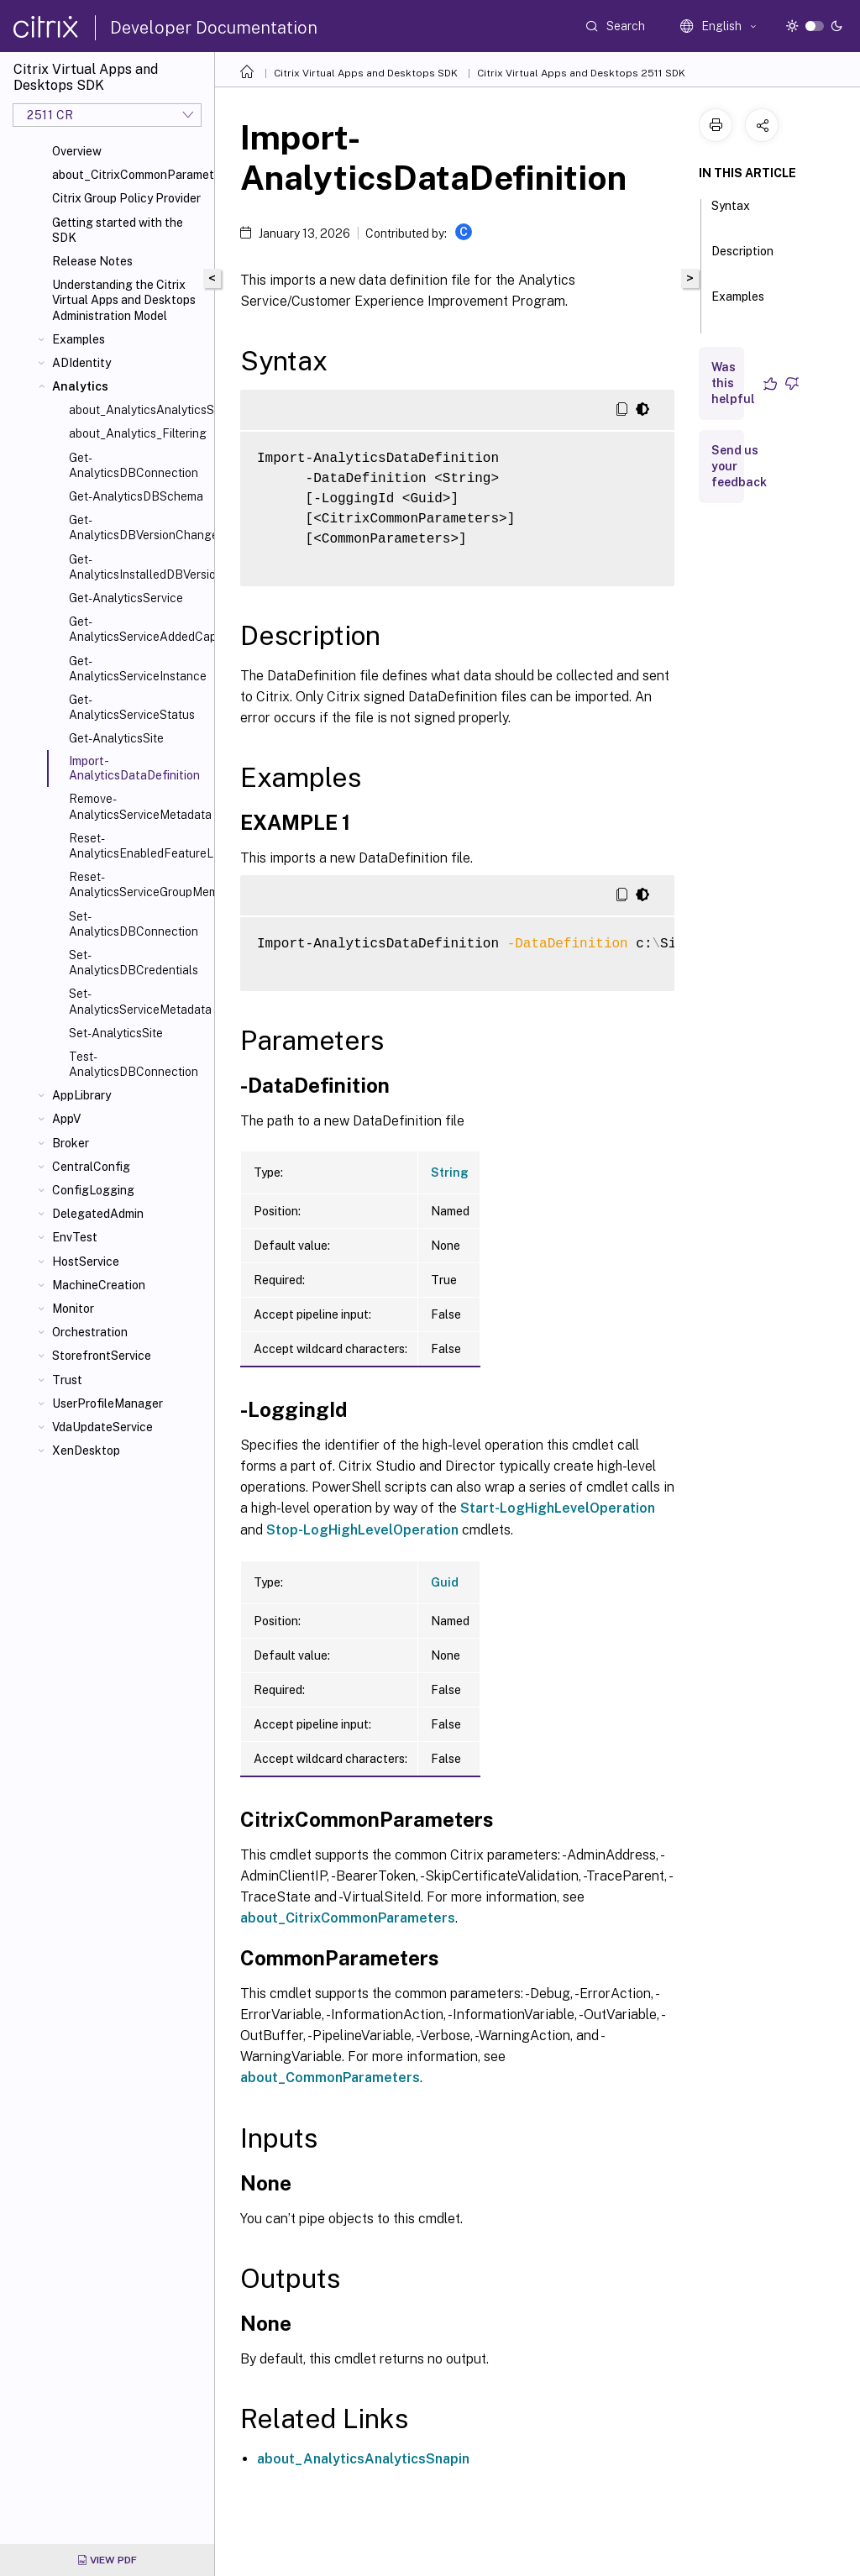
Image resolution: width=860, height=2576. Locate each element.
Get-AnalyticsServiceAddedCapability (138, 629)
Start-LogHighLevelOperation (557, 1508)
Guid (445, 1582)
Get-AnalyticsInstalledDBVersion (138, 567)
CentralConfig (91, 1166)
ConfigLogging (93, 1190)
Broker (70, 1143)
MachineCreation (98, 1285)
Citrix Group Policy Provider (126, 198)
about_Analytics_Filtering (138, 433)
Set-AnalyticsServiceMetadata (138, 1001)
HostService (85, 1261)
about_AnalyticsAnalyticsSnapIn (138, 410)
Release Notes (92, 261)
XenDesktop (86, 1450)
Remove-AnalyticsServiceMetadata (138, 806)
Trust (67, 1380)
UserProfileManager (107, 1403)
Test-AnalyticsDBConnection (133, 1064)
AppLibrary (81, 1095)
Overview (77, 151)
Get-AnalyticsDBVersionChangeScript (138, 527)
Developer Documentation (213, 28)
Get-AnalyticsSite (116, 738)
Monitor (73, 1308)
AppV (66, 1118)
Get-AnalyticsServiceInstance (138, 668)
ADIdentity (81, 363)
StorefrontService (101, 1355)
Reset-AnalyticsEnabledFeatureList (138, 846)
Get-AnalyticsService (126, 598)
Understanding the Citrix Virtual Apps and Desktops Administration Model (124, 300)
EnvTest (74, 1237)
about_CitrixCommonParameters (129, 174)
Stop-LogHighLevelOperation (362, 1530)
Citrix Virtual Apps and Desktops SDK (366, 73)
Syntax (730, 213)
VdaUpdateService (102, 1427)
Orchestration (90, 1332)
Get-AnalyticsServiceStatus (132, 707)
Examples (78, 339)
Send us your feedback (739, 466)
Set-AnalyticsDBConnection (133, 924)
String (450, 1172)
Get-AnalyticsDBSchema (136, 496)
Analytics (80, 386)
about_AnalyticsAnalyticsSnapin (363, 2459)
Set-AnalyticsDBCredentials (133, 962)
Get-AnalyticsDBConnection (133, 465)
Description (742, 258)
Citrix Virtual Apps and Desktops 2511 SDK (581, 73)
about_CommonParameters (330, 2077)
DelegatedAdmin (98, 1213)
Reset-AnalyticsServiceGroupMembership (138, 884)
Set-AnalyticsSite (116, 1033)
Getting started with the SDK (117, 230)
